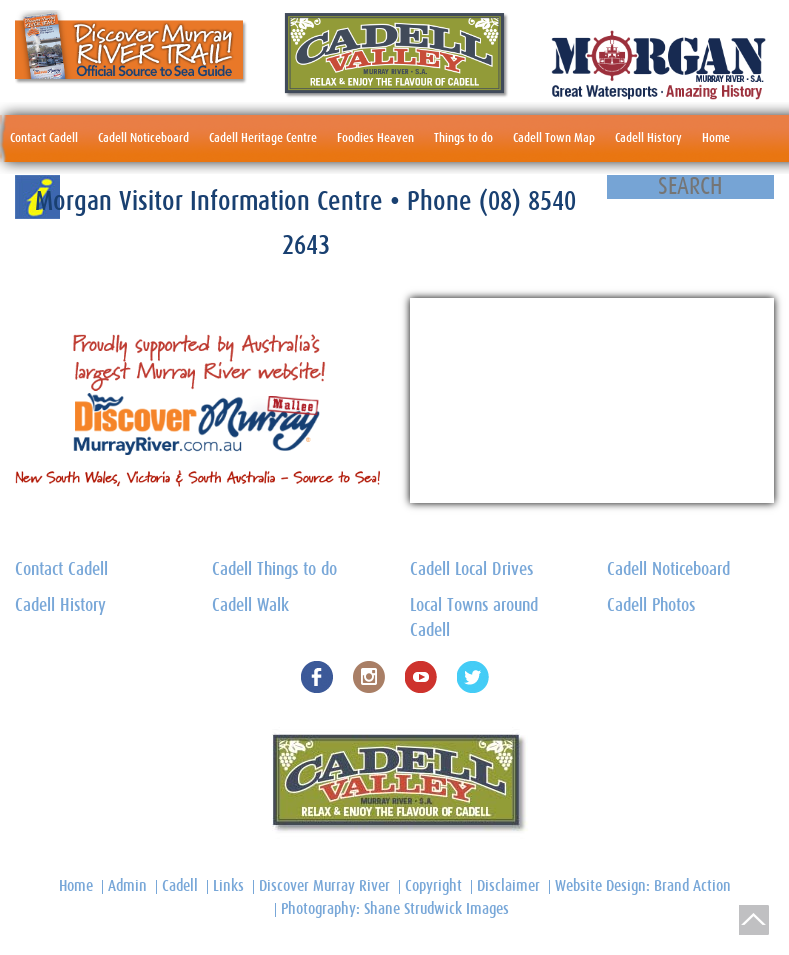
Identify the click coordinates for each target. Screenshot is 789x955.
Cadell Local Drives (471, 570)
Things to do (463, 138)
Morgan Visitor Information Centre (212, 201)
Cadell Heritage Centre (263, 138)
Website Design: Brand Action (643, 886)
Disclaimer (508, 886)
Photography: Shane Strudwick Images (395, 909)
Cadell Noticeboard (143, 138)
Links (228, 886)
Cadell (180, 886)
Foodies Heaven (375, 138)
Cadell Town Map (554, 138)
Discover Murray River (324, 886)
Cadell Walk (250, 606)
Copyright (433, 886)
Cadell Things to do (274, 570)
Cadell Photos (651, 606)
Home (716, 138)
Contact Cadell (44, 138)
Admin (127, 886)
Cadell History (648, 138)
